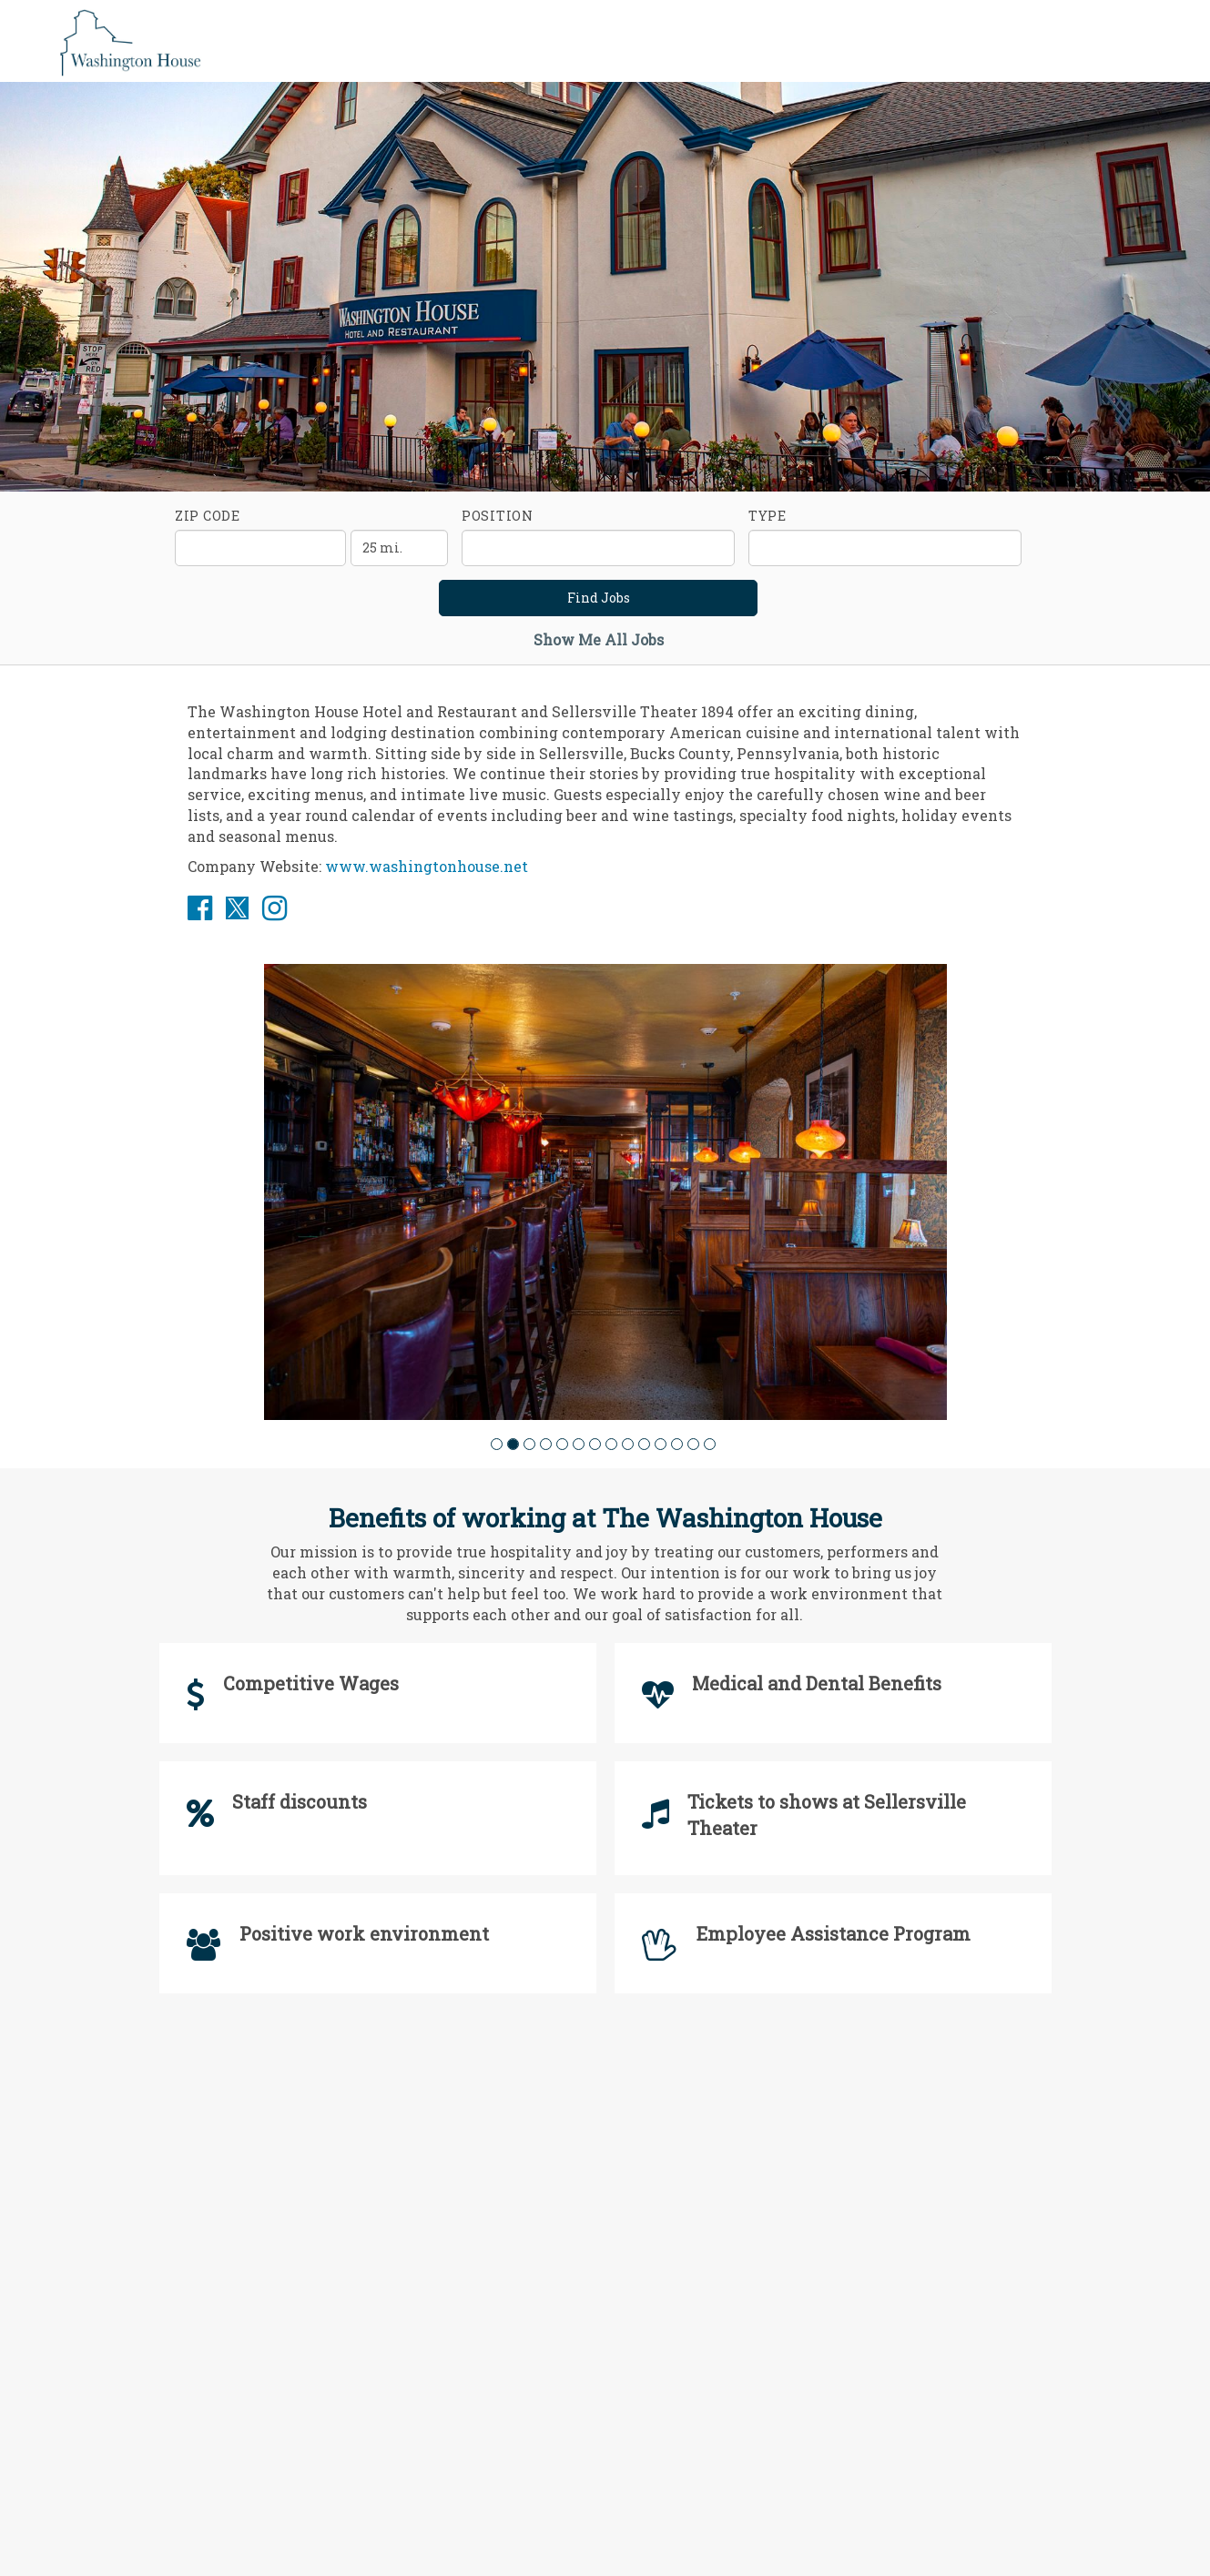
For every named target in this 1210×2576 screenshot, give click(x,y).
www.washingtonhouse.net (426, 866)
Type (767, 515)
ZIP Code (207, 515)
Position (498, 515)
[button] (497, 1444)
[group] (605, 1192)
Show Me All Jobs (599, 639)
